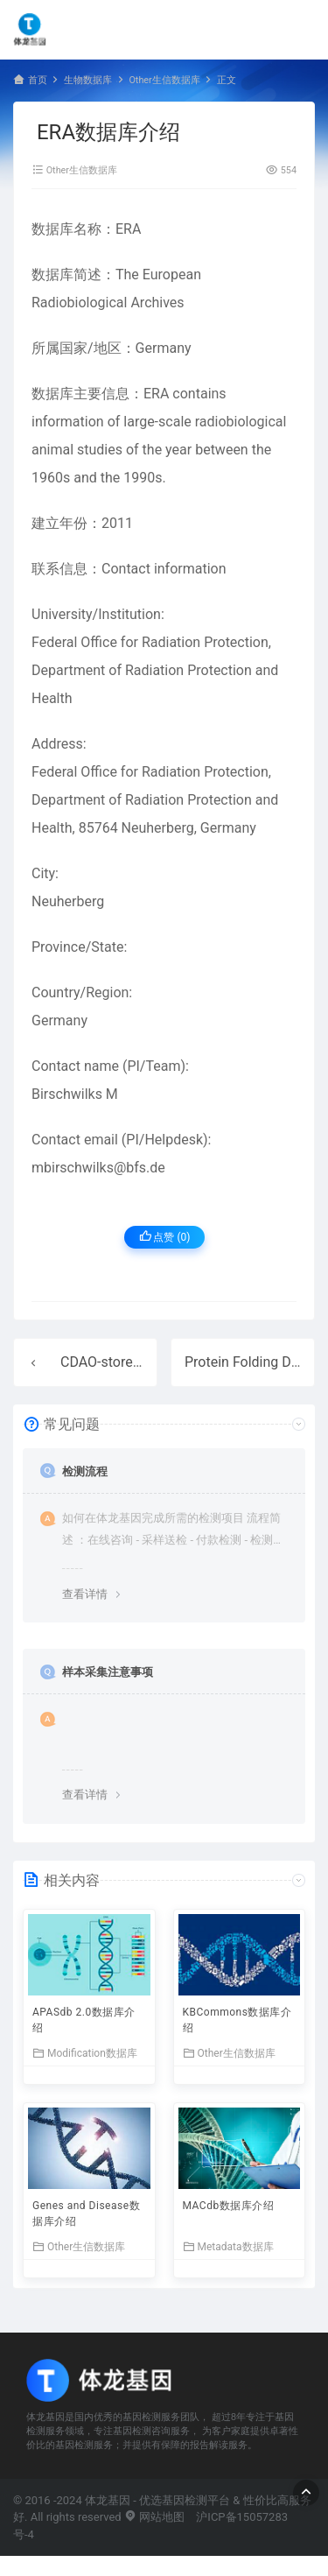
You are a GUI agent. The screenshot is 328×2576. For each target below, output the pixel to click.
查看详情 (85, 1594)
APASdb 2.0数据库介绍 (84, 2020)
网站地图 (154, 2516)
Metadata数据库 (228, 2246)
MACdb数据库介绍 (229, 2205)
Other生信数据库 (164, 80)
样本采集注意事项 (107, 1672)
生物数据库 (88, 80)
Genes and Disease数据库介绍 (86, 2213)
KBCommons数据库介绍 (237, 2020)
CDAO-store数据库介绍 (131, 1362)
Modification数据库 (84, 2053)
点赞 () (165, 1236)
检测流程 (85, 1471)
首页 (37, 80)
